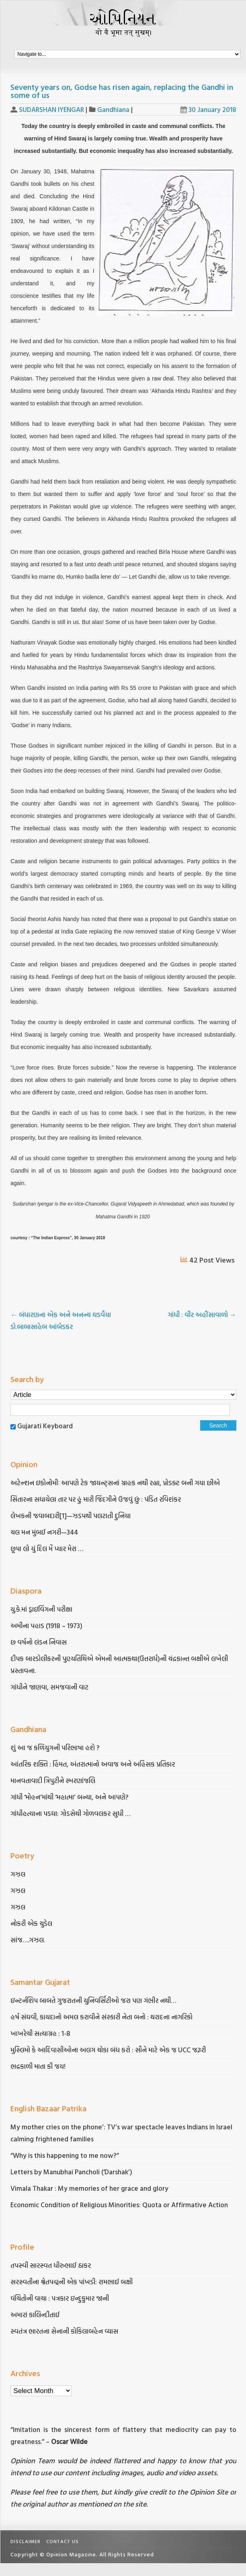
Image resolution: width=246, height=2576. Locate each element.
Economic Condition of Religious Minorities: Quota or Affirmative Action (119, 2205)
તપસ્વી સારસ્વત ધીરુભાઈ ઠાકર (50, 2265)
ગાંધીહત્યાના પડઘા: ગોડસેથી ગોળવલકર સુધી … (70, 1813)
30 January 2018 (208, 109)
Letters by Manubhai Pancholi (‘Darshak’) (71, 2172)
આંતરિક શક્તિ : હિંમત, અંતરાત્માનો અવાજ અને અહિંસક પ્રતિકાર (93, 1764)
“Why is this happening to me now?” (65, 2155)
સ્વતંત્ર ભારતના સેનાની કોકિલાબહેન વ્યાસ (64, 2331)
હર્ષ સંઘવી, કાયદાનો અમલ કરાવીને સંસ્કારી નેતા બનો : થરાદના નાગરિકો (101, 2017)
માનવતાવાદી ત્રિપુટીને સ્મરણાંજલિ (53, 1780)
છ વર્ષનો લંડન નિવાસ (38, 1642)
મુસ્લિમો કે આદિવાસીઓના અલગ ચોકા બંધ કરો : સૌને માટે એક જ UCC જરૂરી (108, 2050)
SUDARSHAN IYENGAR (51, 109)
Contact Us (62, 2541)
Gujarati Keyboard (45, 1426)
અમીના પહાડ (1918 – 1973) (47, 1625)
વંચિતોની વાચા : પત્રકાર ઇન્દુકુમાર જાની (59, 2298)
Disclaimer (25, 2541)
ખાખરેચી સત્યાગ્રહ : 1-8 (40, 2033)
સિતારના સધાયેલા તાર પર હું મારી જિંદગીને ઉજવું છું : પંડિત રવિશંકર (96, 1499)
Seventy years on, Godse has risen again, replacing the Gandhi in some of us (121, 91)
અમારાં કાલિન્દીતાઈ (34, 2315)
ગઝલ (17, 1874)
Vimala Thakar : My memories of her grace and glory (89, 2188)
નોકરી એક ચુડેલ (31, 1923)
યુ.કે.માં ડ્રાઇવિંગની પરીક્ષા (41, 1609)
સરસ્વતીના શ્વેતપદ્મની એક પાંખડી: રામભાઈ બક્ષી (72, 2282)
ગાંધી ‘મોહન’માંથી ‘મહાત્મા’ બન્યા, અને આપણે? (69, 1797)
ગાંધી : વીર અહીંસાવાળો (202, 1314)
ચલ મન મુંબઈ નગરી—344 (45, 1532)
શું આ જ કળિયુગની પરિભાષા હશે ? (55, 1747)
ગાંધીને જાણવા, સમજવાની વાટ (49, 1687)
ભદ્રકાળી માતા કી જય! (38, 2066)
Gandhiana (113, 109)
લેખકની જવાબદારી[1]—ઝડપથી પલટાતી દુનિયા (70, 1516)
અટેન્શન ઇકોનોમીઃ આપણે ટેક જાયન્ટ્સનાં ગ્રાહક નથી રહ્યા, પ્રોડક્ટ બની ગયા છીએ (115, 1483)
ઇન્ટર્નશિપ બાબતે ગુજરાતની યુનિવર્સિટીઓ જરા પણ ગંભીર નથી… (93, 2000)
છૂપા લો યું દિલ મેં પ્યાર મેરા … (47, 1548)
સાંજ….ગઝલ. (27, 1940)
